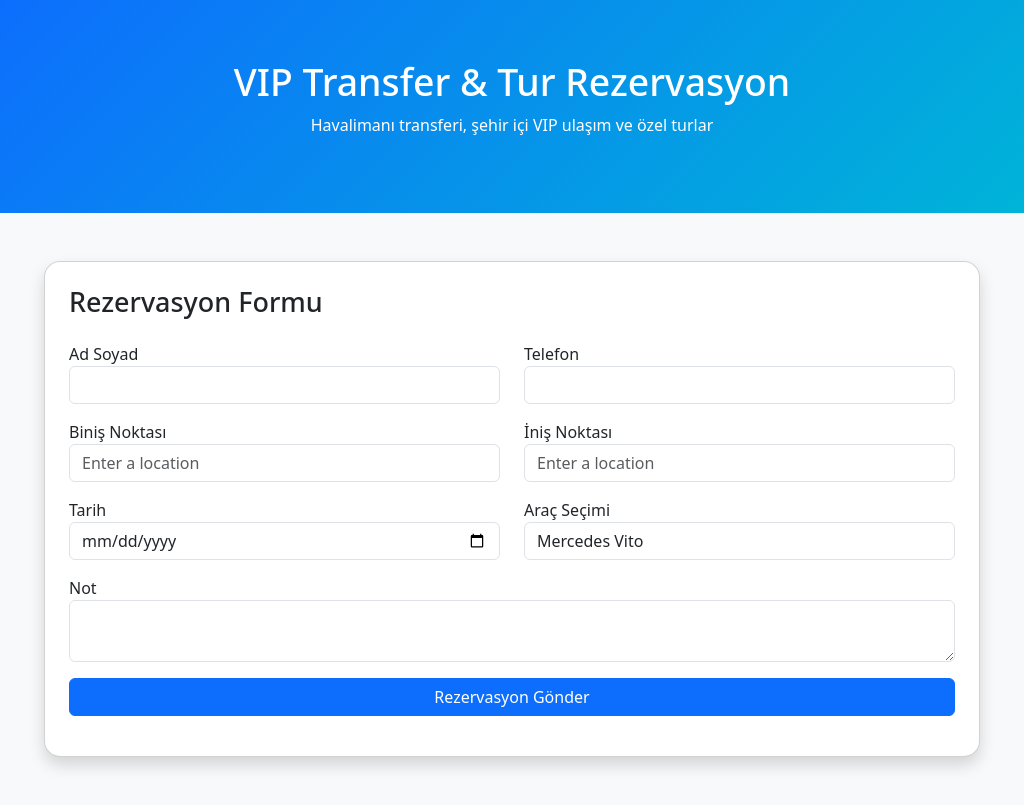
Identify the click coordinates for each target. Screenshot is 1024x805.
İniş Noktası (568, 432)
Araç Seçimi (567, 510)
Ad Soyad (103, 354)
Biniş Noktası (117, 432)
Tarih (87, 510)
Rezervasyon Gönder (511, 697)
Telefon (551, 354)
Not (83, 588)
